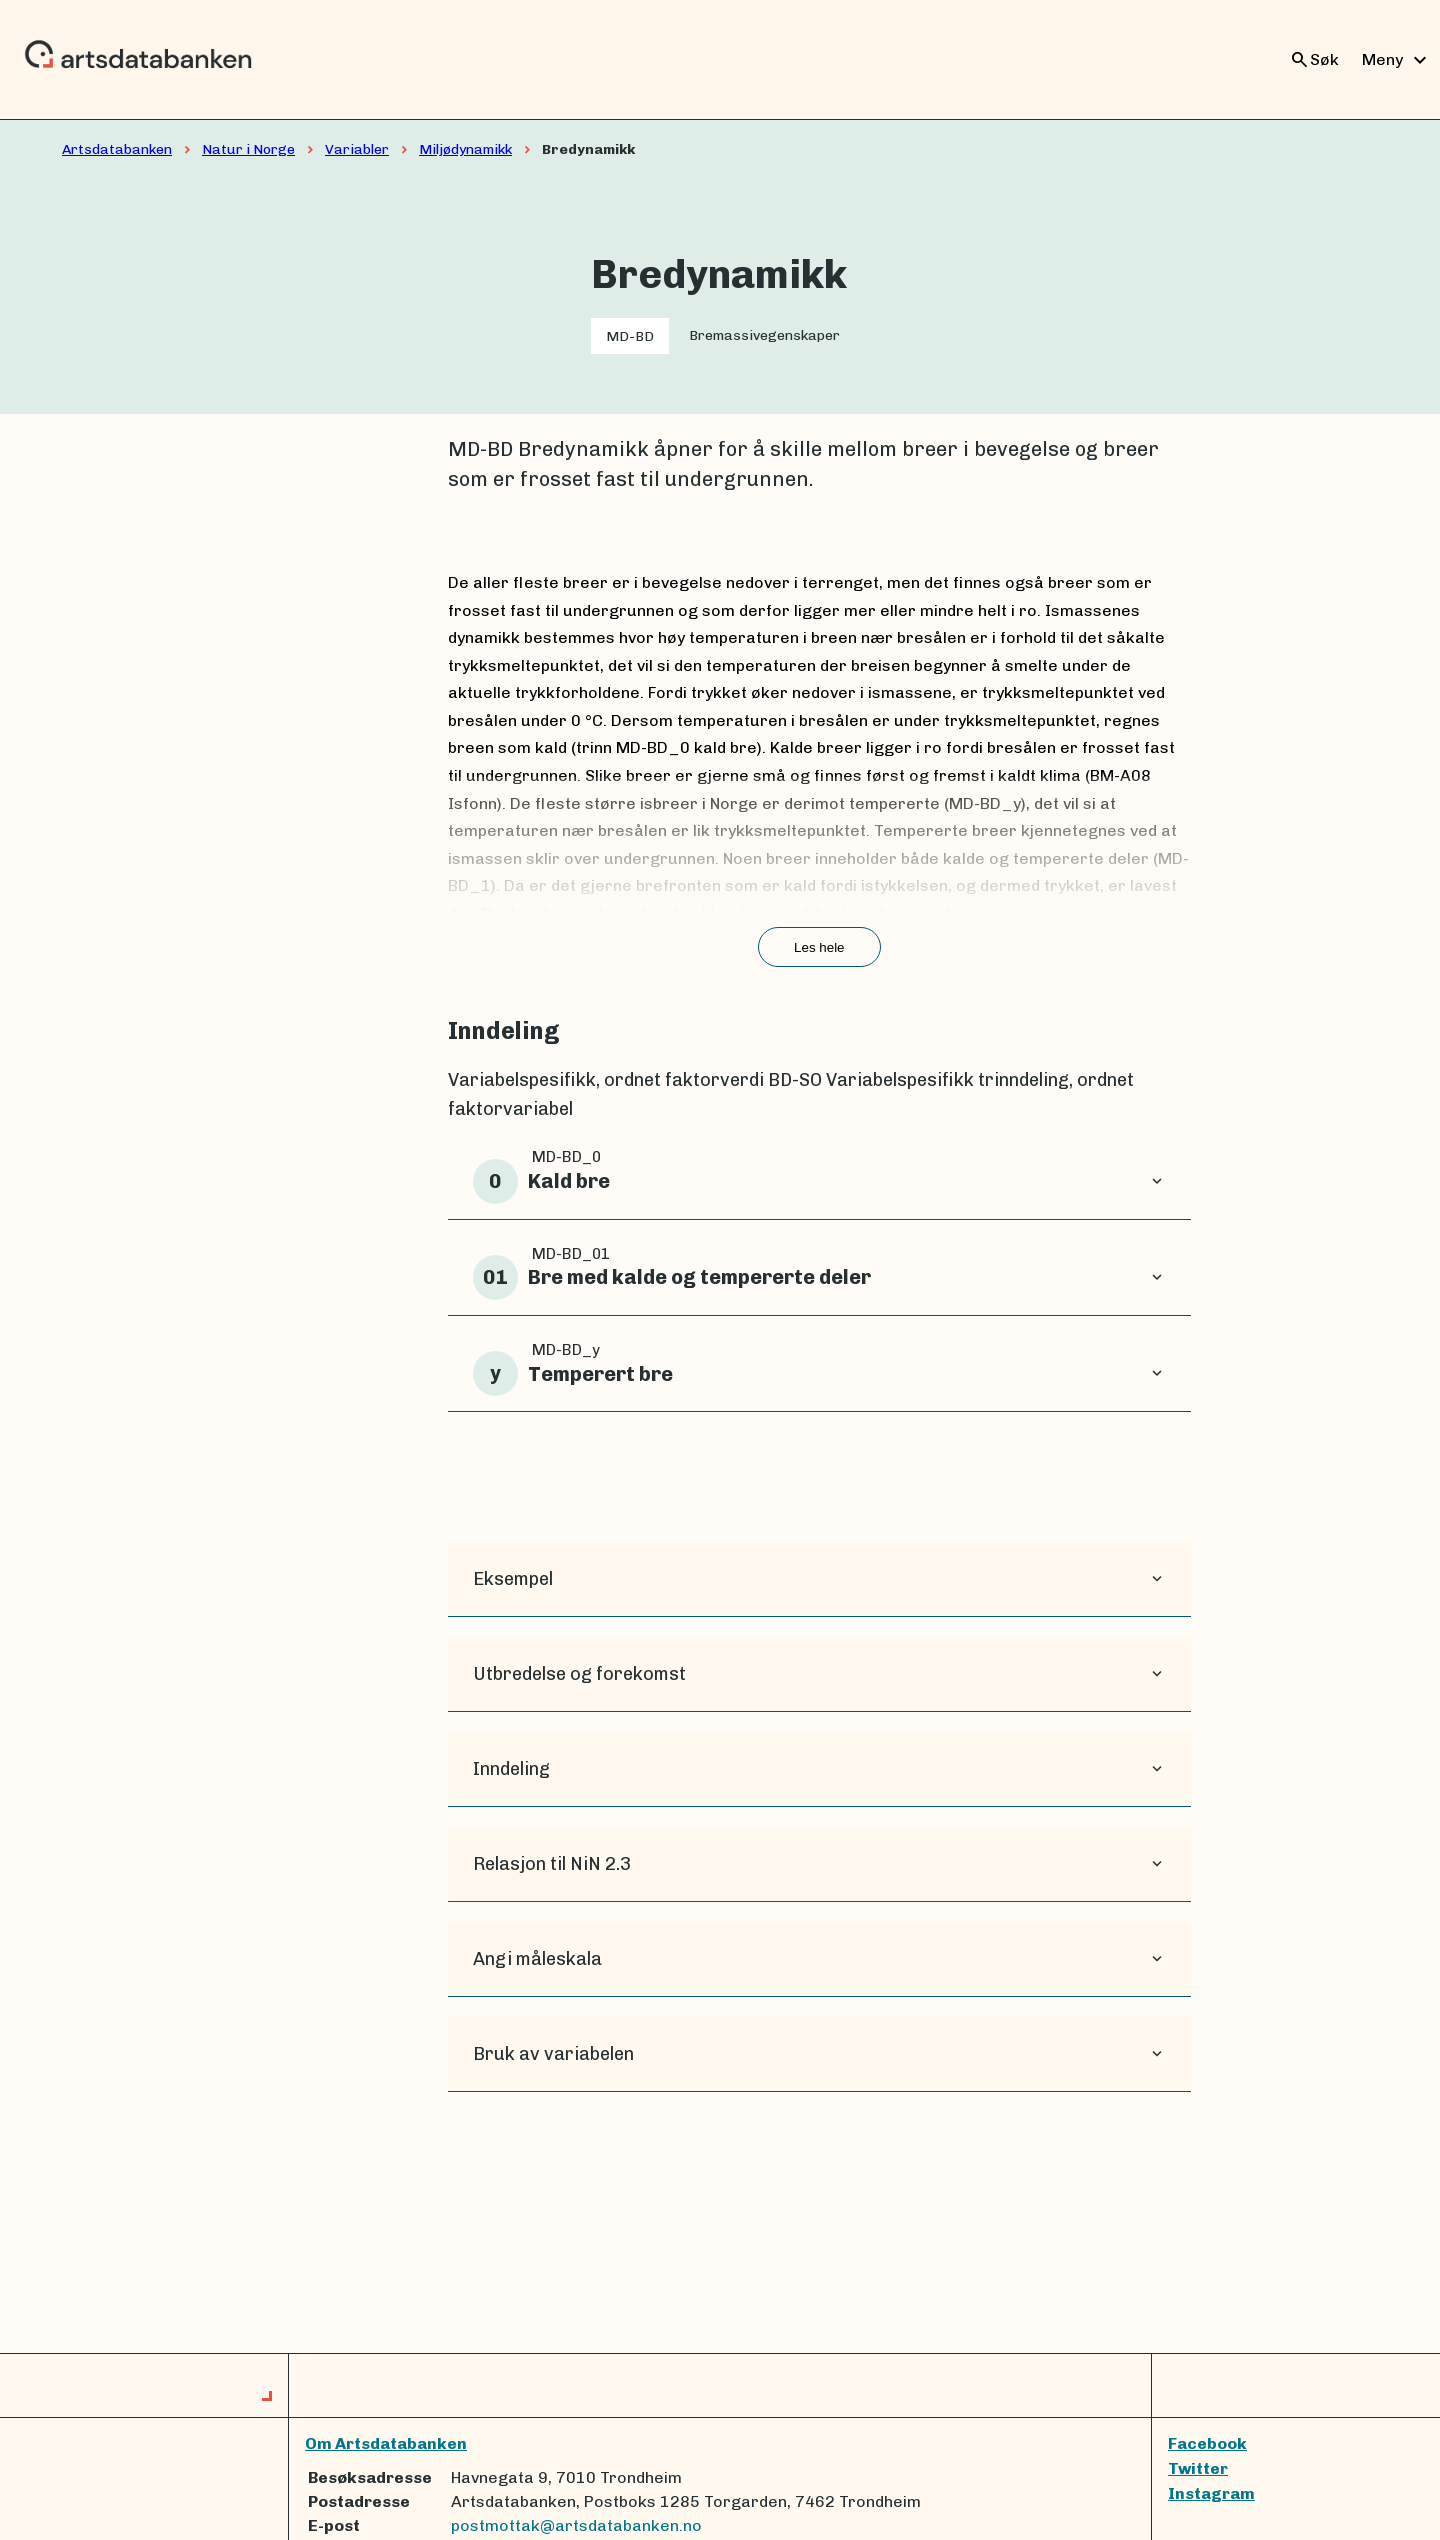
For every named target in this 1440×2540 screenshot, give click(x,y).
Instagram (1211, 2493)
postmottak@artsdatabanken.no (576, 2525)
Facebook (1207, 2443)
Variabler (357, 149)
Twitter (1198, 2468)
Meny (1397, 60)
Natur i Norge (248, 149)
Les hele (819, 947)
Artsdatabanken (117, 149)
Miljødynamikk (465, 149)
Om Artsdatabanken (386, 2443)
